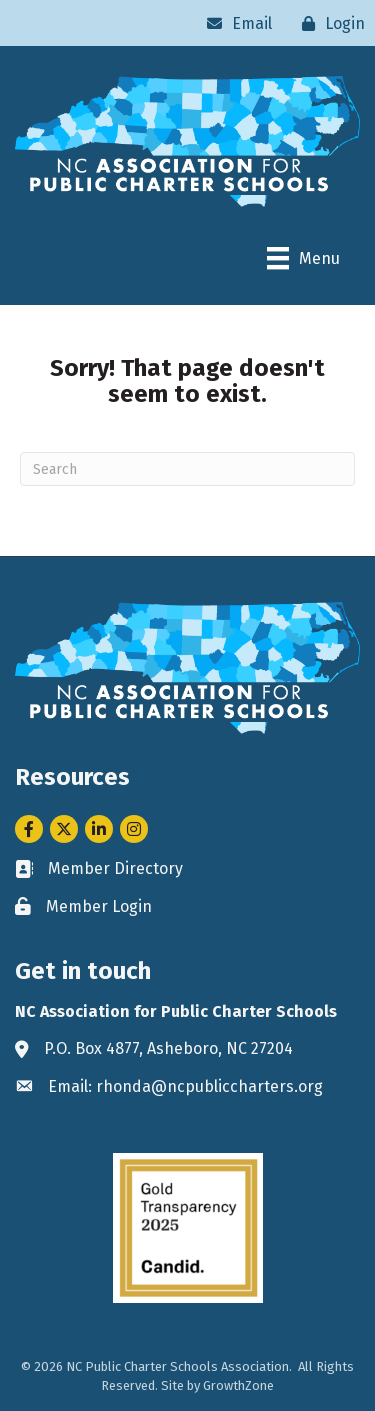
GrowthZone (238, 1385)
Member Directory (115, 868)
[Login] (328, 23)
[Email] (234, 23)
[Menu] (303, 258)
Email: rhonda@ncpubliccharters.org (185, 1086)
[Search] (187, 469)
